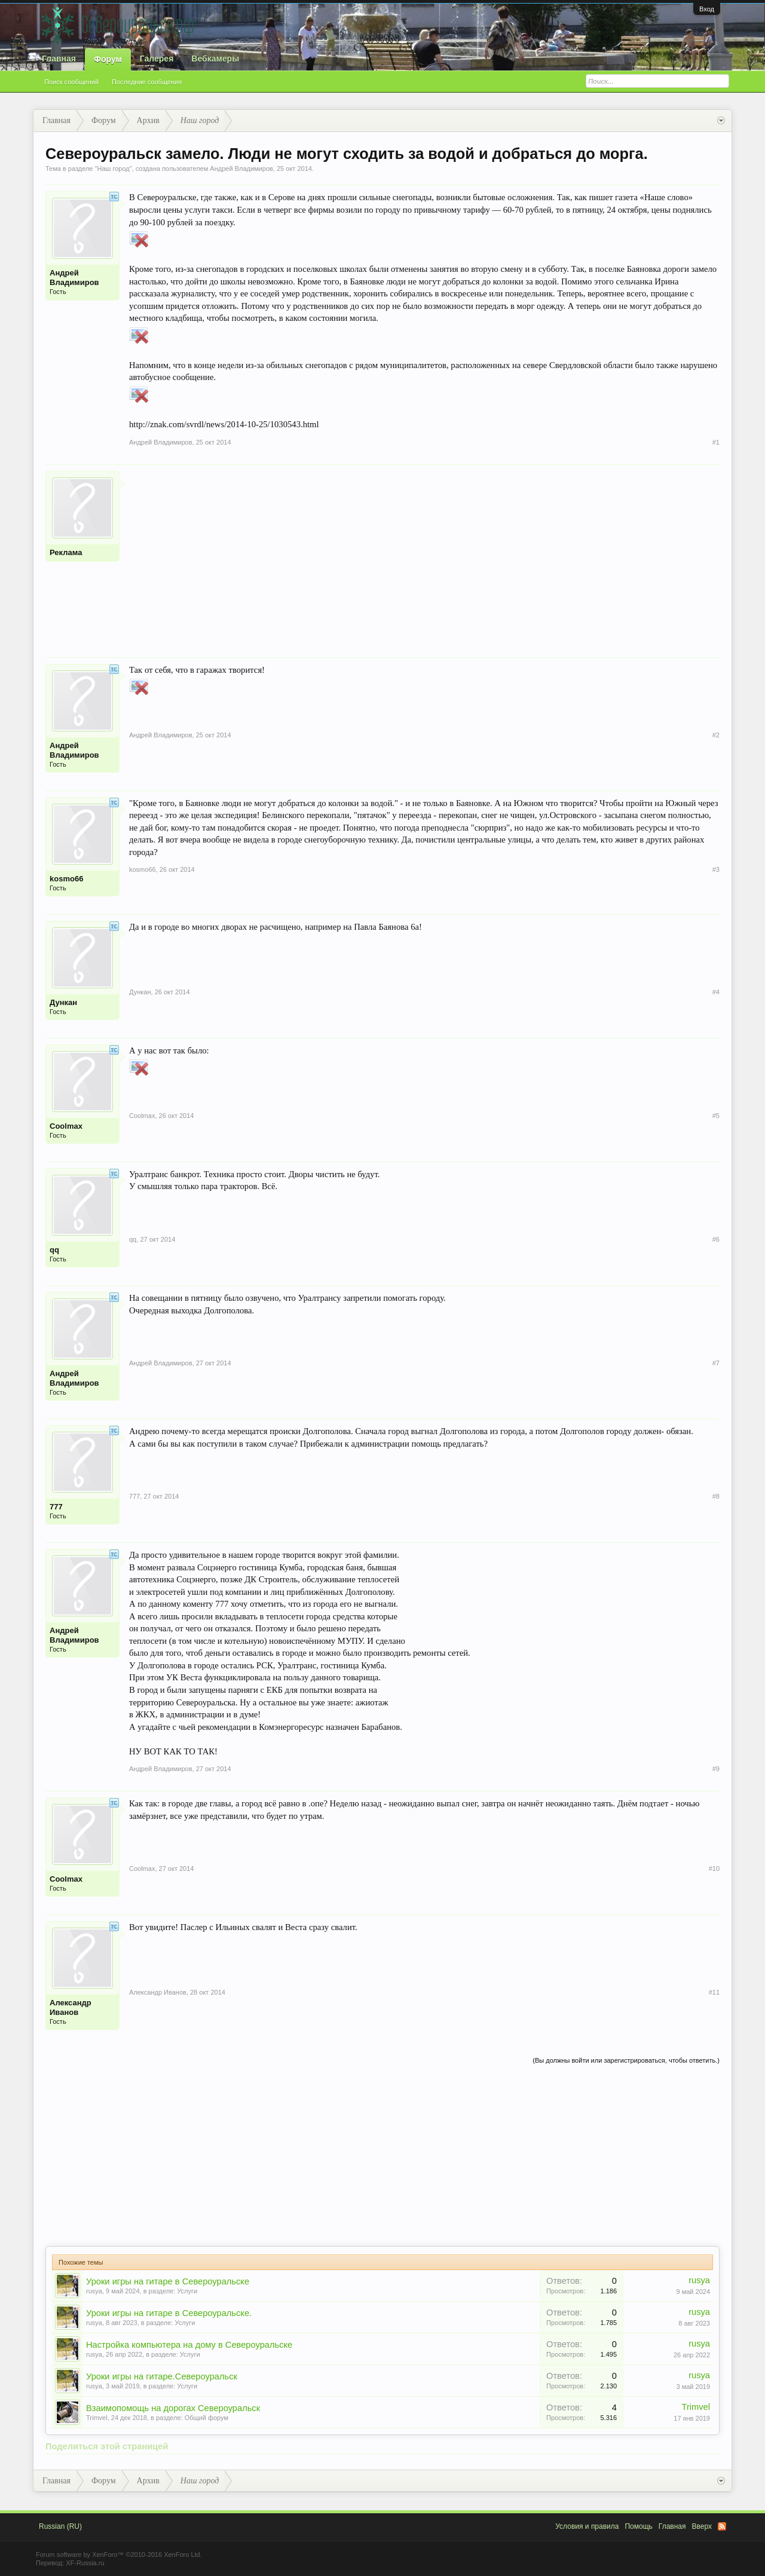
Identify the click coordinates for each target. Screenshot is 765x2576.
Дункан (63, 1002)
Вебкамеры (215, 58)
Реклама (66, 552)
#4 (716, 992)
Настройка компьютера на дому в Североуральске (189, 2345)
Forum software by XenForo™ (119, 2554)
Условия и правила (587, 2526)
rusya (94, 2291)
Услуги (187, 2291)
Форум (108, 59)
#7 (716, 1363)
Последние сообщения (147, 81)
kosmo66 (66, 878)
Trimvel (97, 2417)
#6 (716, 1239)
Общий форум (206, 2417)
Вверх (702, 2526)
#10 (714, 1868)
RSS (722, 2526)
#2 (716, 735)
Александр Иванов (70, 2007)
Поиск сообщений (71, 81)
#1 (716, 442)
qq (54, 1249)
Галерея (157, 58)
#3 (716, 869)
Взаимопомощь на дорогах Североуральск (173, 2408)
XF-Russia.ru (85, 2562)
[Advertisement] (424, 554)
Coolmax (66, 1126)
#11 (714, 1992)
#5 (716, 1115)
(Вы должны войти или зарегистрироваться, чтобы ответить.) (626, 2060)
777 (56, 1506)
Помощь (638, 2526)
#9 (716, 1768)
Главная (59, 58)
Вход (706, 9)
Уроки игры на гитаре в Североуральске (167, 2281)
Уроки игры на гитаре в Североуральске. (169, 2313)
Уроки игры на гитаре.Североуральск (161, 2376)
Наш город (113, 168)
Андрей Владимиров (241, 168)
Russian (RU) (60, 2526)
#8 (716, 1496)
